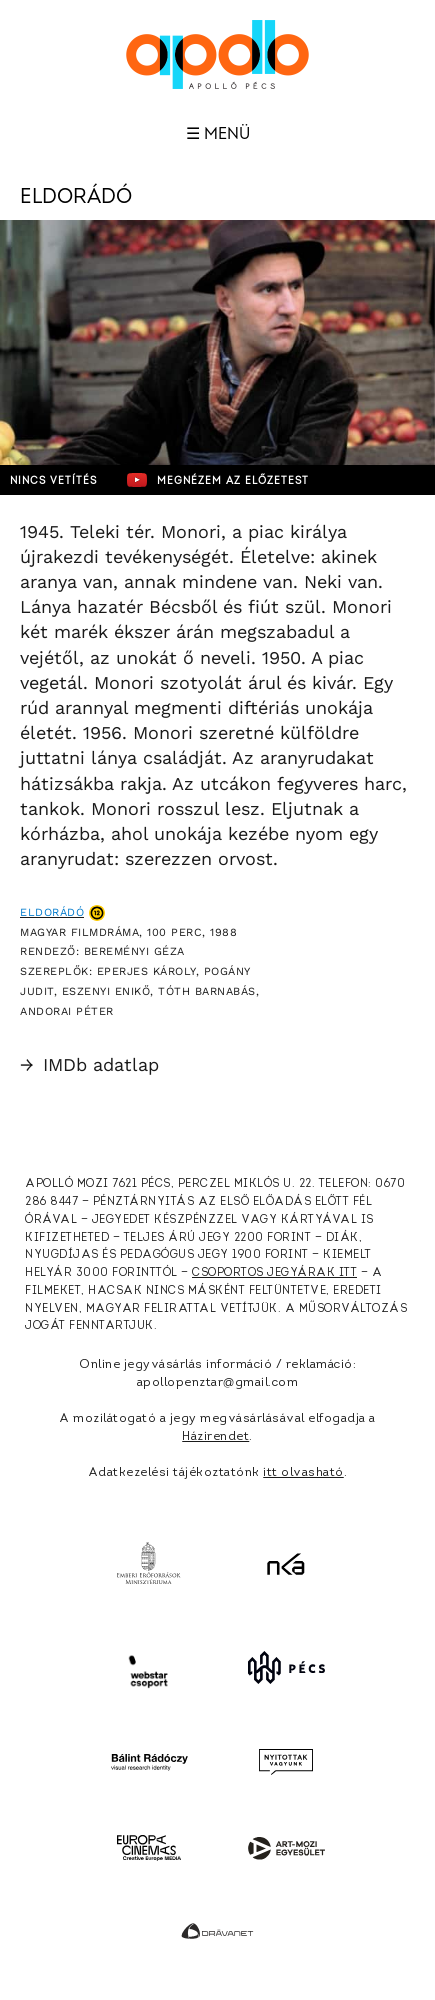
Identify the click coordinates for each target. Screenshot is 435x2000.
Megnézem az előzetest (218, 480)
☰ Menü (218, 134)
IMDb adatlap (89, 1064)
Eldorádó (52, 912)
